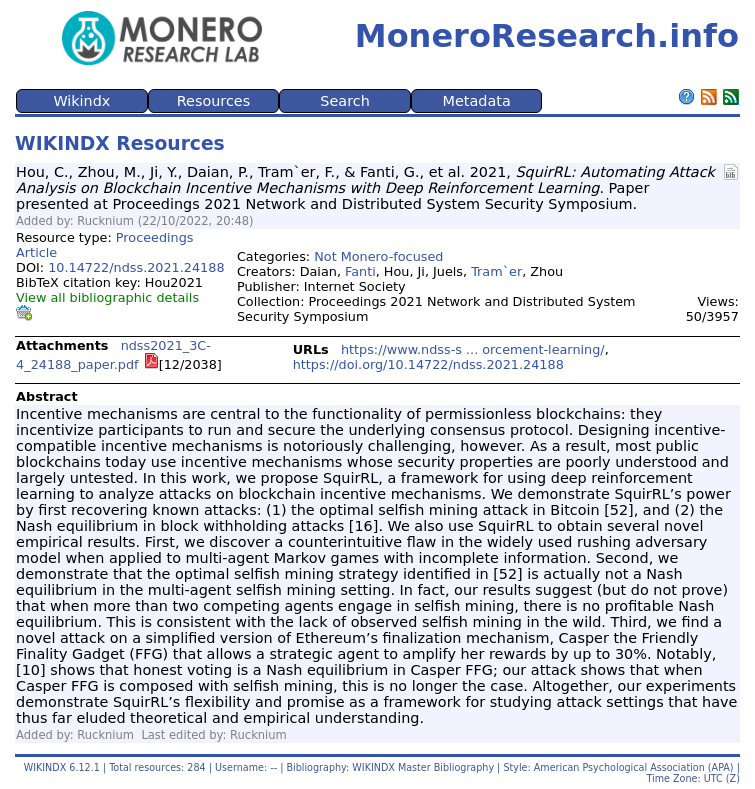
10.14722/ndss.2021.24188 (136, 267)
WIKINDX (45, 767)
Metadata (477, 101)
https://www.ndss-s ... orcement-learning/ (473, 349)
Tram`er (496, 271)
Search (344, 101)
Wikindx (81, 101)
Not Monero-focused (378, 256)
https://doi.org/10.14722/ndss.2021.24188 (428, 364)
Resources (214, 101)
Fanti (360, 271)
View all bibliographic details (107, 297)
